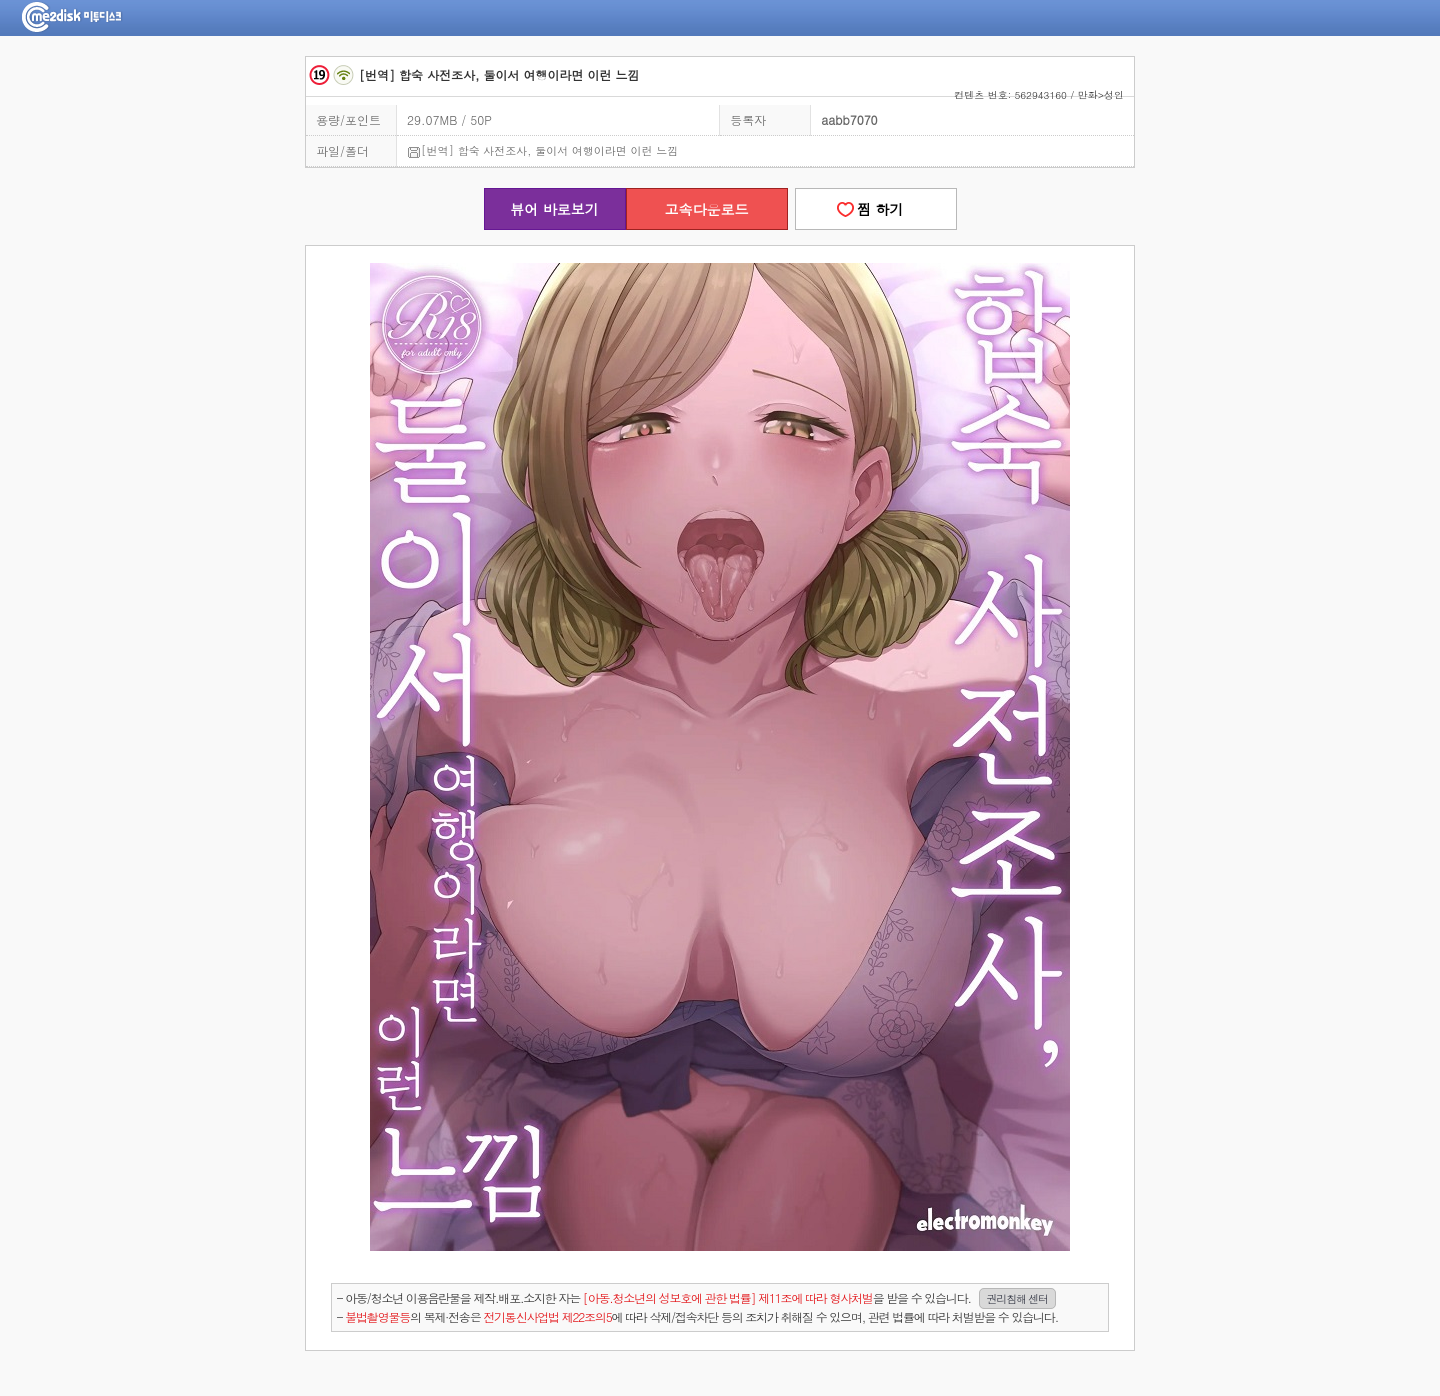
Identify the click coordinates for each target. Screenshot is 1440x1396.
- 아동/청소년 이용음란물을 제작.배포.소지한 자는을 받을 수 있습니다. (696, 1298)
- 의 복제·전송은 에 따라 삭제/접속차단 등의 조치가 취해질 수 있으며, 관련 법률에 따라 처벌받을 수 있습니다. (697, 1316)
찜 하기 (875, 209)
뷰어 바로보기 (554, 209)
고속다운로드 (707, 209)
